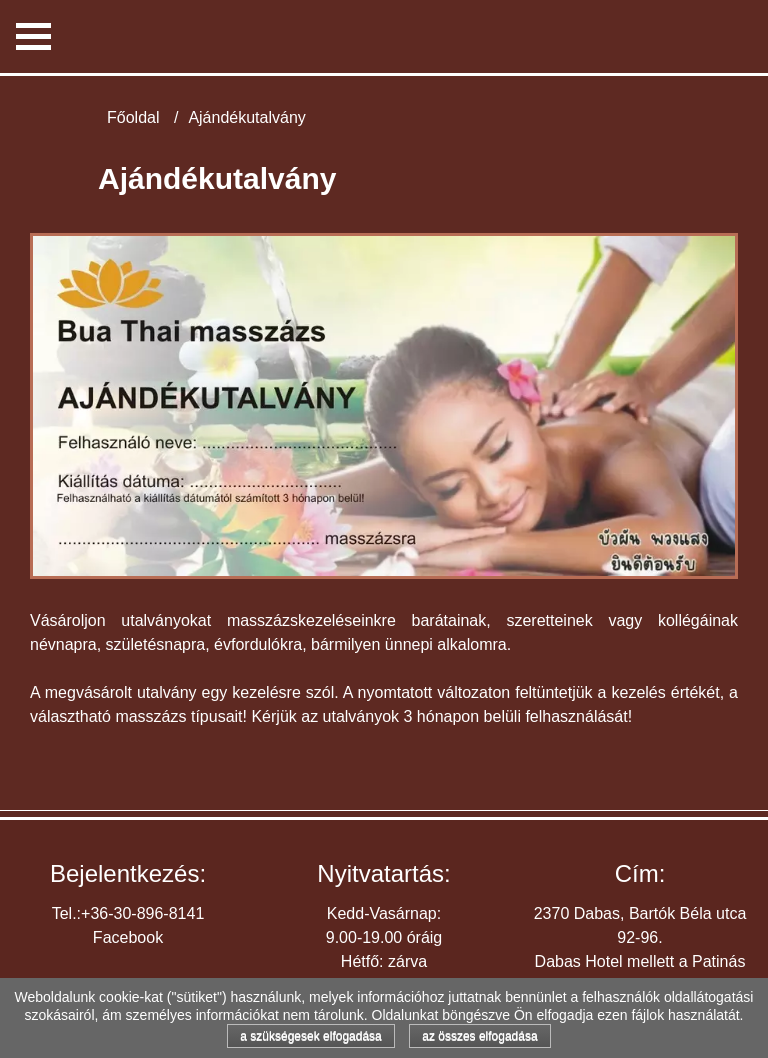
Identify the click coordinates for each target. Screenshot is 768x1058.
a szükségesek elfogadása (310, 1036)
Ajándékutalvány (246, 117)
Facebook (128, 937)
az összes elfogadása (479, 1036)
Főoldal (133, 117)
